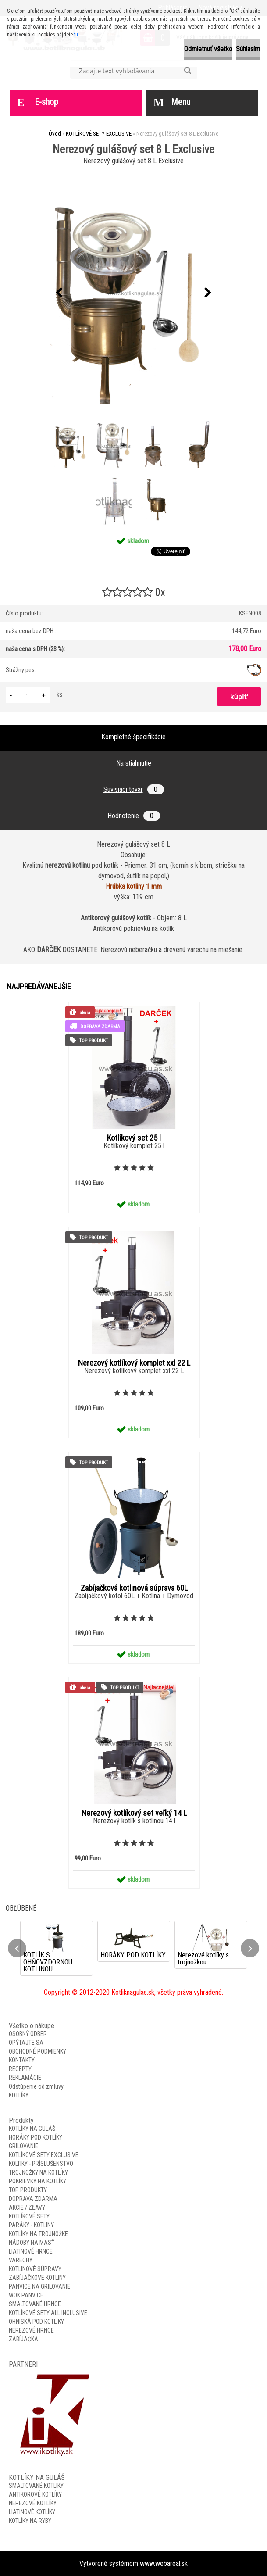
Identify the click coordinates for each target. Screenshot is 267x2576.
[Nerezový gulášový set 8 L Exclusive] (133, 292)
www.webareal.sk (164, 2563)
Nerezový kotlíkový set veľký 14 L (134, 1813)
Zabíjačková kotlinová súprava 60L (134, 1588)
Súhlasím (248, 49)
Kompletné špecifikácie (133, 737)
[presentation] (59, 293)
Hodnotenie (133, 816)
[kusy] (28, 695)
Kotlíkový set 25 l (134, 1138)
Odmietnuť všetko (208, 49)
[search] (187, 70)
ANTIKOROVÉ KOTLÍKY (35, 2494)
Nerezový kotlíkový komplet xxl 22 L (134, 1363)
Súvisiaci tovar (133, 789)
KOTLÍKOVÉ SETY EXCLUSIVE (99, 133)
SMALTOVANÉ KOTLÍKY (36, 2485)
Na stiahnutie (133, 763)
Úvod (55, 133)
